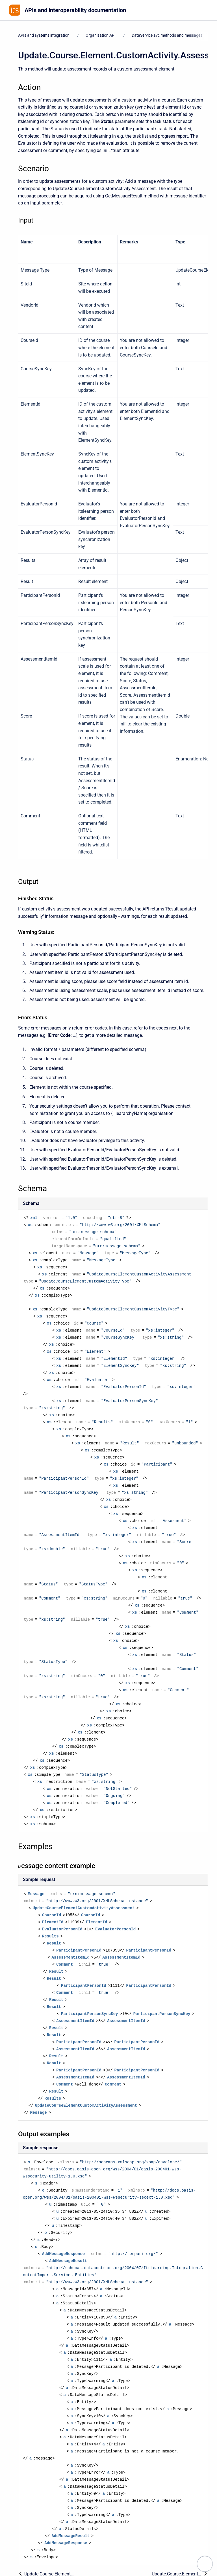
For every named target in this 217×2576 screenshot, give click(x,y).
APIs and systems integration (44, 35)
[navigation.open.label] (204, 2563)
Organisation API (101, 35)
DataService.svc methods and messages (167, 35)
